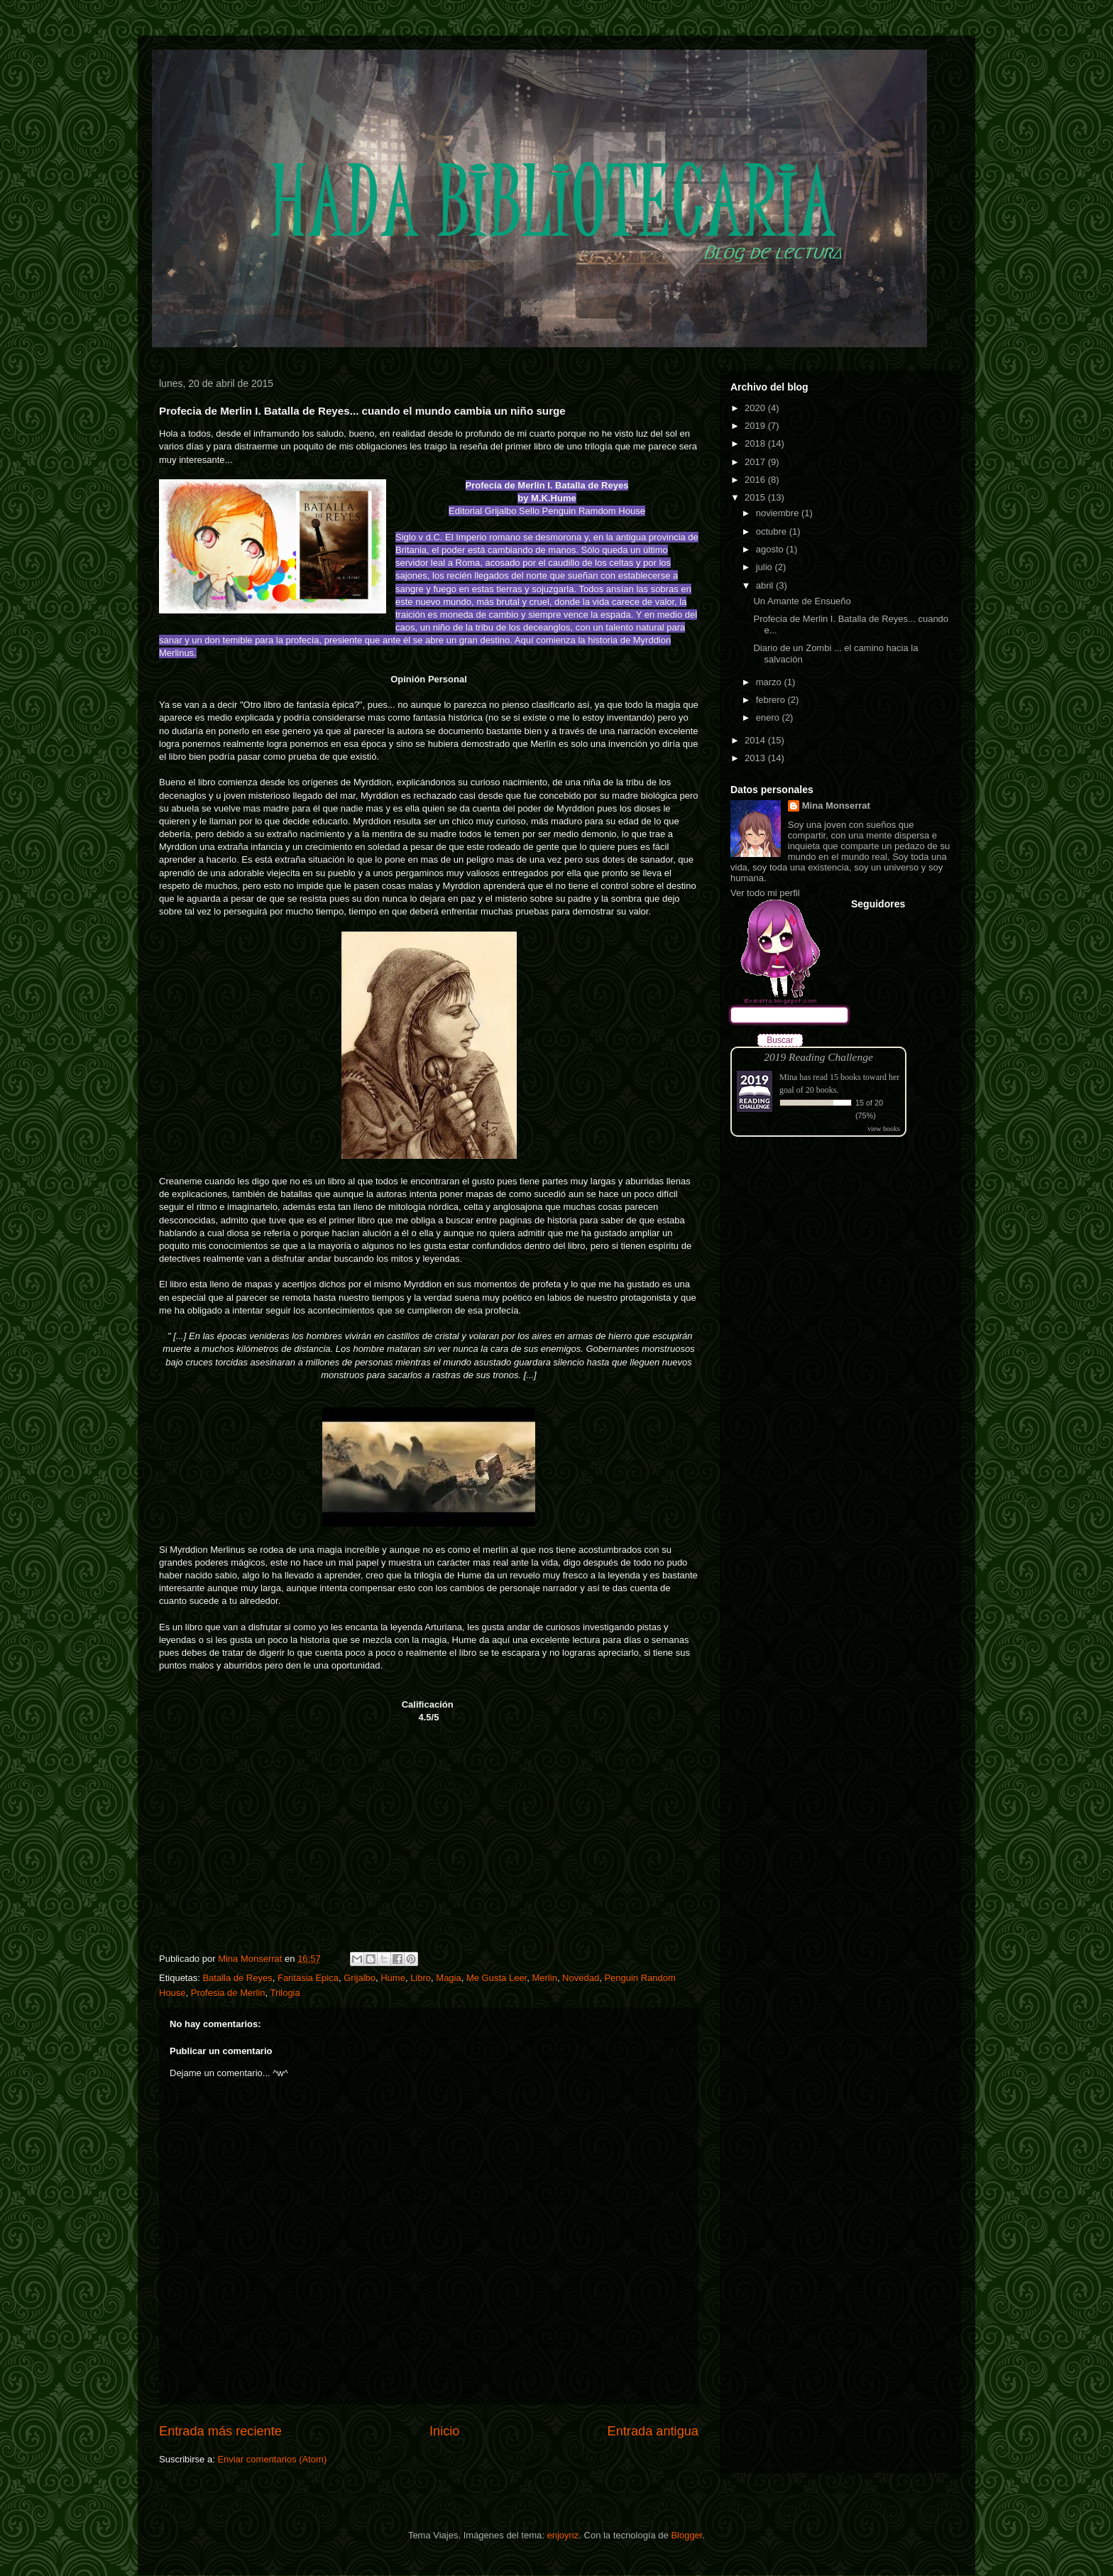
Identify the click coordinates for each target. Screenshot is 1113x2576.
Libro (420, 1977)
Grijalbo (359, 1977)
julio (765, 567)
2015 (756, 497)
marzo (770, 682)
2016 (756, 479)
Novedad (580, 1977)
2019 (756, 425)
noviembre (778, 513)
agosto (771, 549)
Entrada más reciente (220, 2431)
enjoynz (563, 2535)
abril (766, 585)
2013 (756, 758)
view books (883, 1129)
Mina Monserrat (836, 805)
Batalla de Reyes (237, 1977)
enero (769, 717)
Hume (392, 1977)
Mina (788, 1077)
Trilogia (285, 1992)
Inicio (444, 2431)
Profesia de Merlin (228, 1992)
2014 (756, 740)
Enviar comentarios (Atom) (272, 2459)
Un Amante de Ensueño (801, 601)
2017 (756, 462)
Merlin (544, 1977)
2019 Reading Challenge (818, 1057)
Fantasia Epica (308, 1977)
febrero (772, 699)
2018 (756, 443)
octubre (772, 531)
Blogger (686, 2535)
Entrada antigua (653, 2431)
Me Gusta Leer (496, 1977)
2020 (756, 408)
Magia (448, 1977)
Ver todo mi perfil (765, 893)
